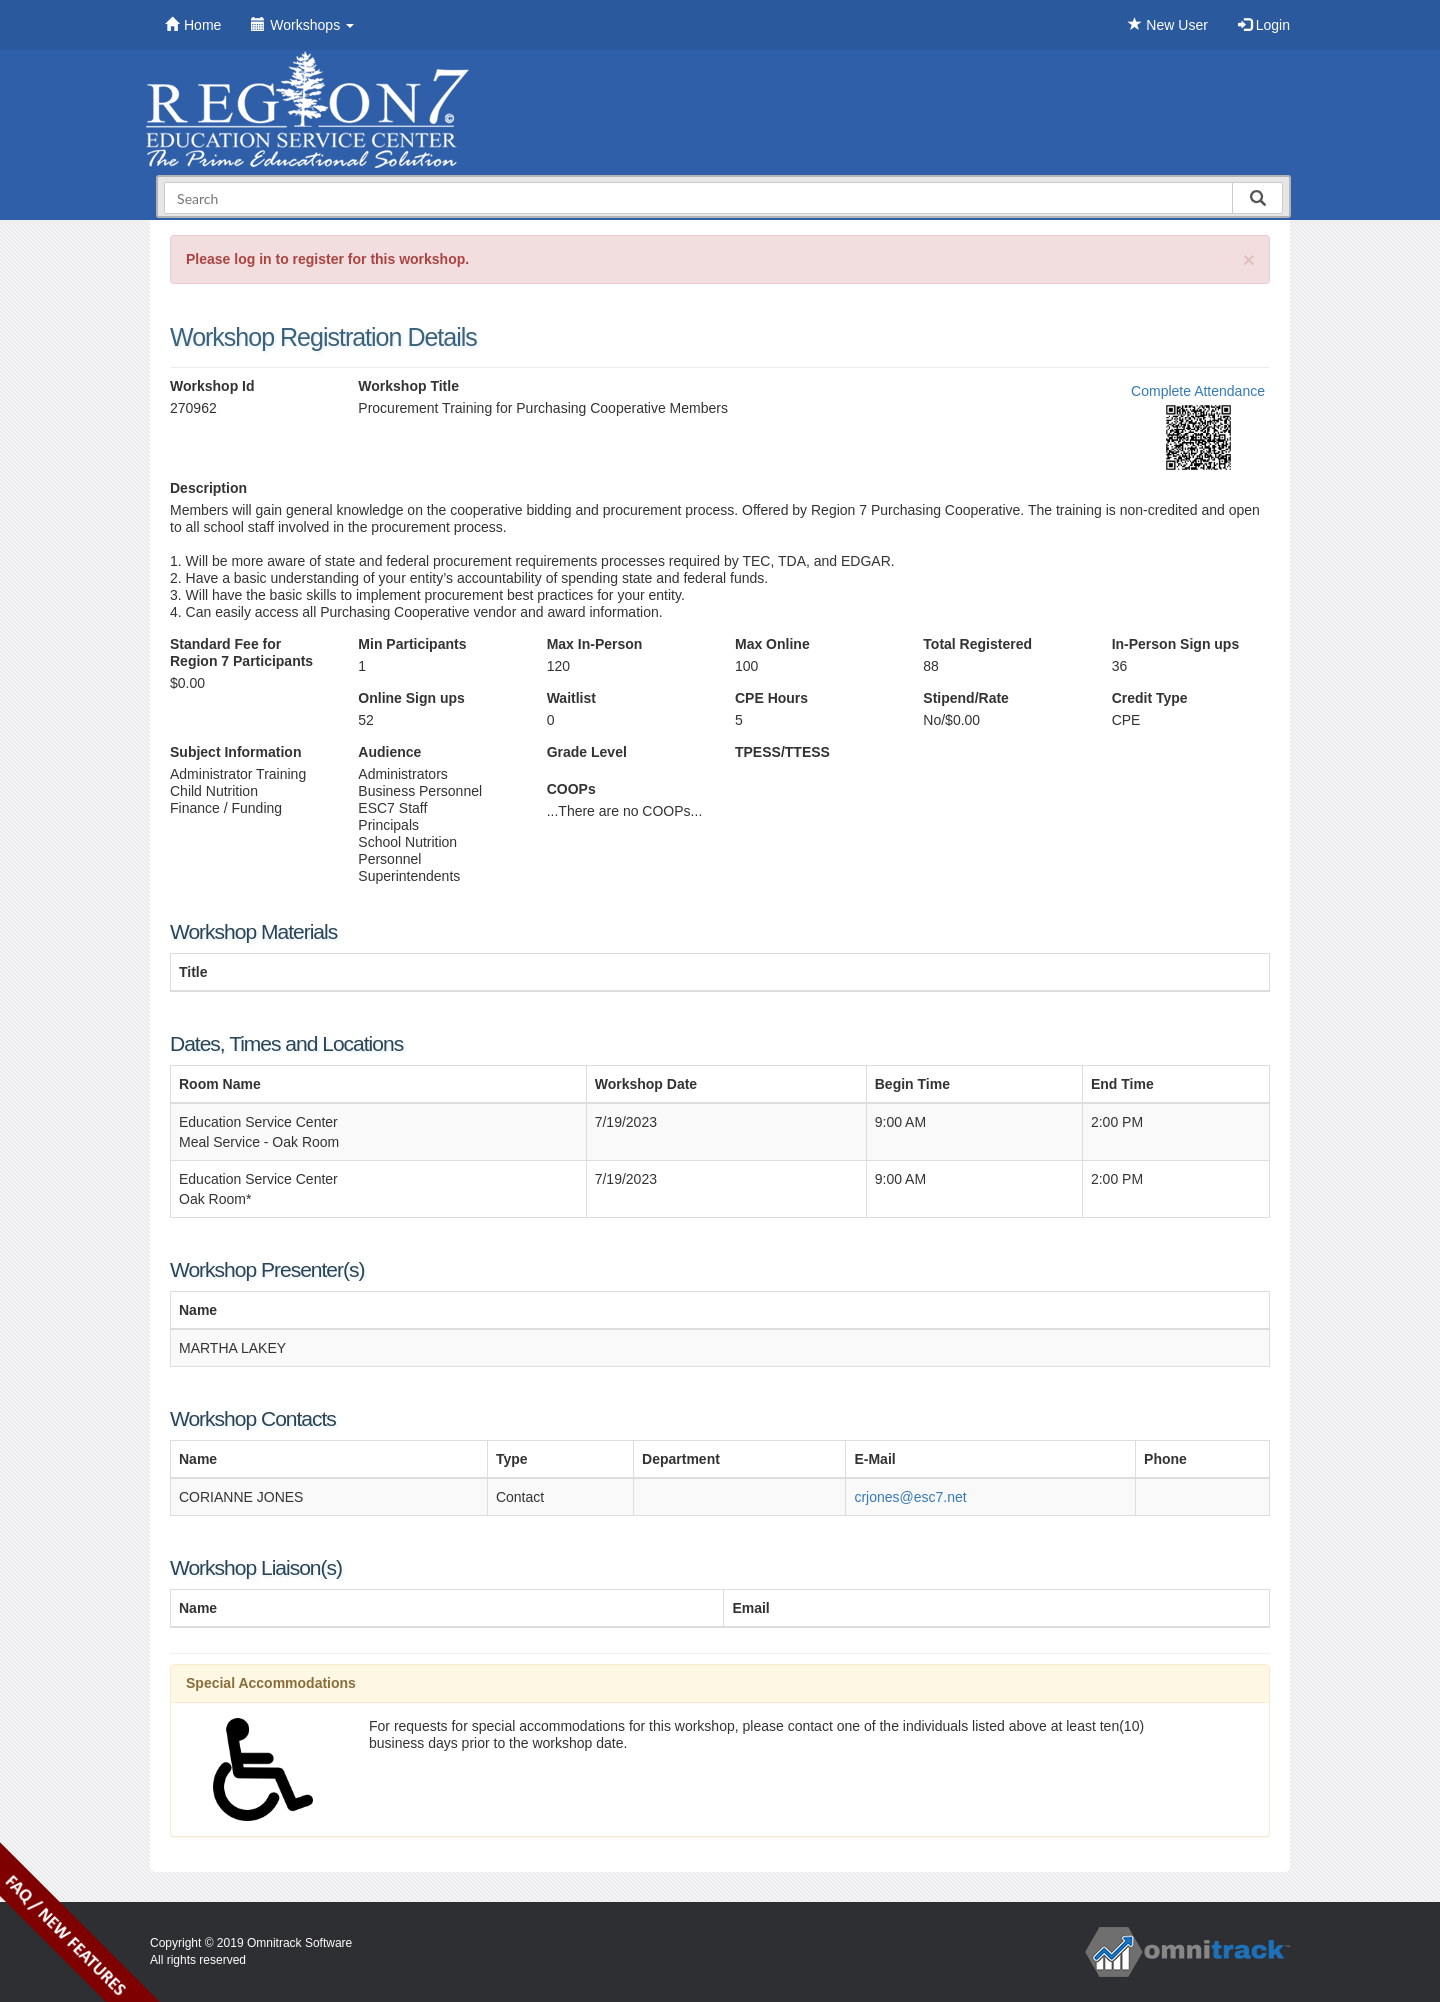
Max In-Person (595, 644)
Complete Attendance (1198, 391)
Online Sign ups (411, 698)
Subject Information (235, 752)
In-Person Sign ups (1176, 644)
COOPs (571, 789)
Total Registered (977, 644)
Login (1264, 25)
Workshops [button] (302, 25)
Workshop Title (408, 386)
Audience (389, 752)
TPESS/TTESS (782, 752)
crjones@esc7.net (910, 1497)
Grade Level (587, 752)
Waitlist (571, 698)
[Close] (1249, 259)
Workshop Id (212, 386)
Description (208, 488)
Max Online (772, 644)
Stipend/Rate (966, 698)
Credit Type (1150, 698)
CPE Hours (771, 698)
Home (193, 25)
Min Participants (412, 644)
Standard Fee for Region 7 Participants (241, 652)
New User (1167, 25)
